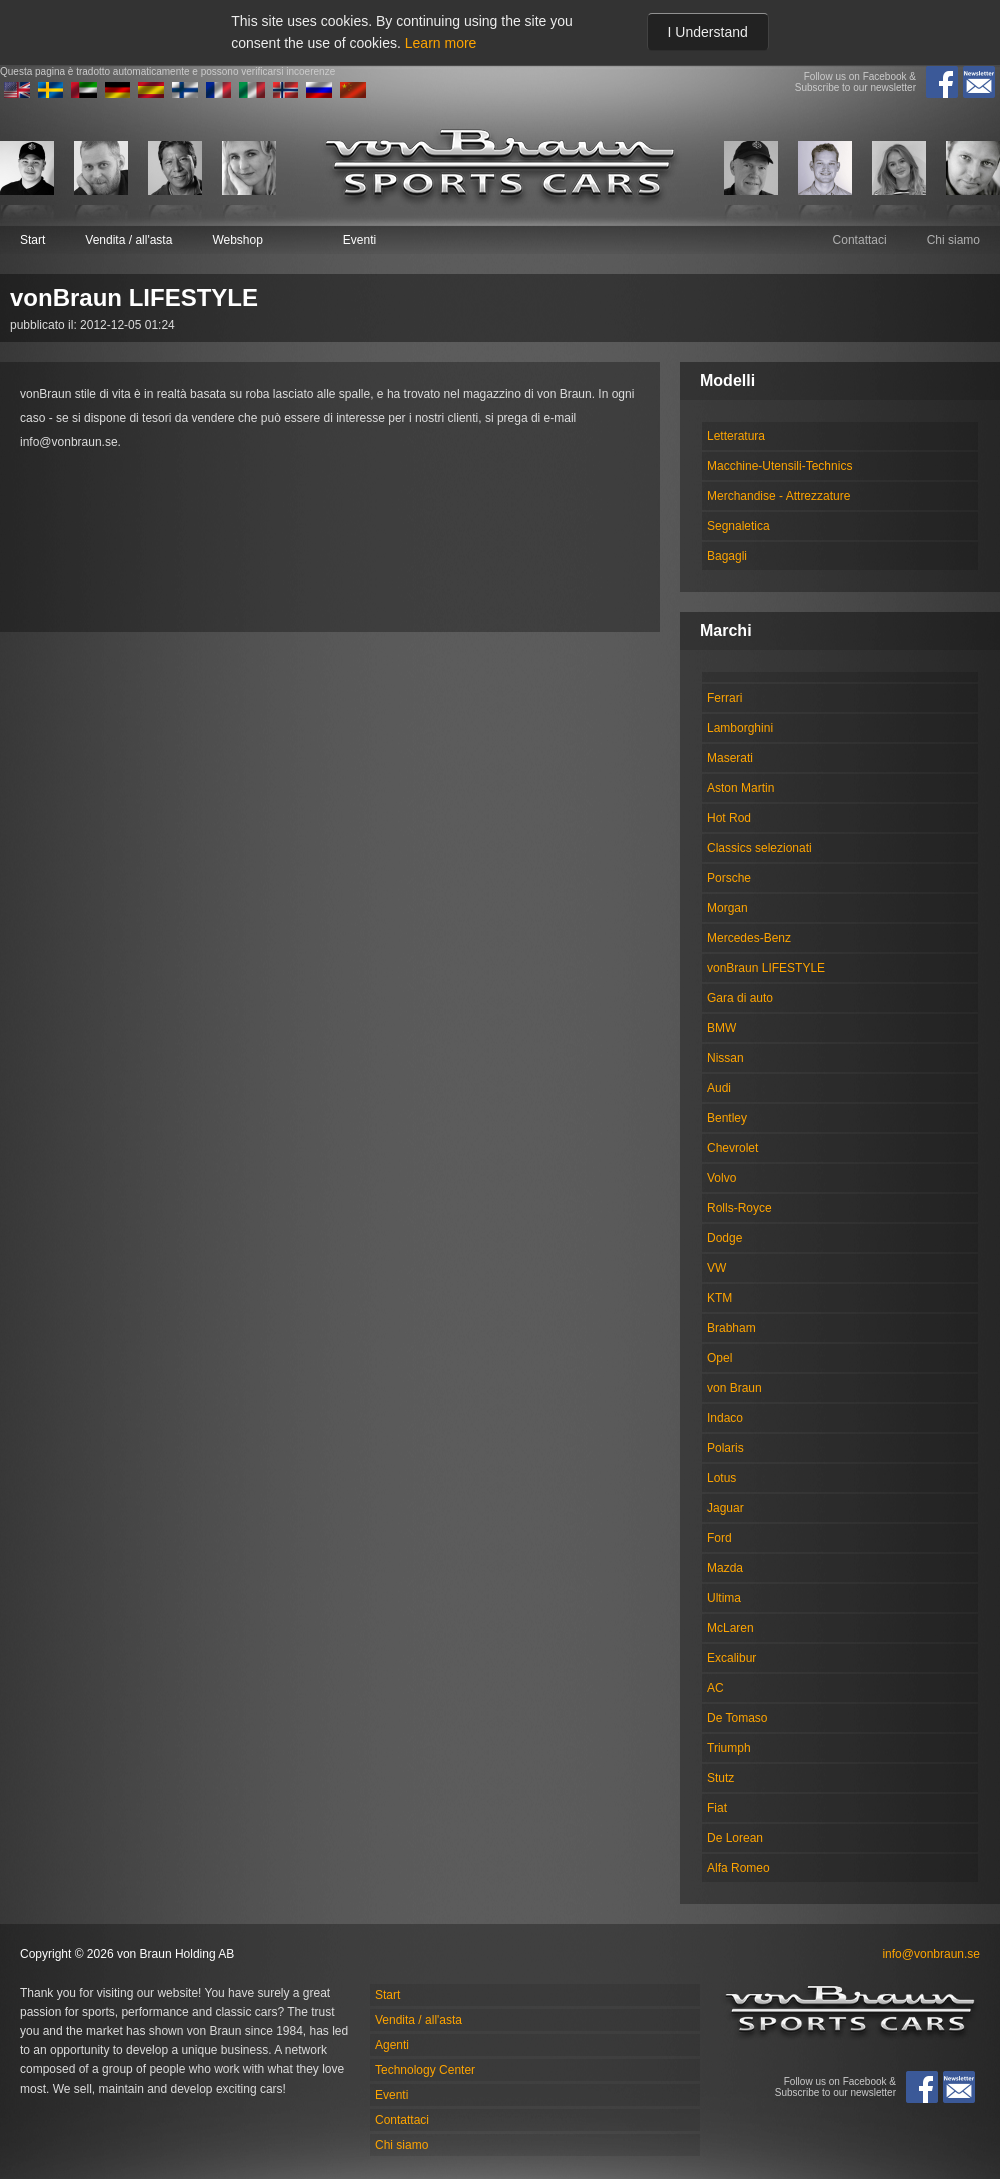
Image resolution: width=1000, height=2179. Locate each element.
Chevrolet (732, 1148)
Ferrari (724, 698)
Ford (719, 1538)
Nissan (725, 1058)
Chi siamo (953, 240)
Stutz (720, 1778)
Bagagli (727, 556)
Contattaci (860, 240)
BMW (721, 1028)
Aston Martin (740, 788)
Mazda (725, 1568)
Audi (719, 1088)
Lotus (721, 1478)
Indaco (725, 1418)
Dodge (724, 1238)
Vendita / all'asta (128, 240)
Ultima (724, 1598)
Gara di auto (740, 998)
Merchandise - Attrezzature (778, 496)
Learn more (441, 43)
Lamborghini (740, 728)
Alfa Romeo (738, 1868)
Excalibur (731, 1658)
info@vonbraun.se (931, 1954)
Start (32, 240)
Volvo (721, 1178)
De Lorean (735, 1838)
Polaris (725, 1448)
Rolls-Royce (739, 1208)
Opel (719, 1358)
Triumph (729, 1748)
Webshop (237, 240)
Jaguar (725, 1508)
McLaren (730, 1628)
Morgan (727, 908)
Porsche (729, 878)
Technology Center (425, 2070)
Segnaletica (738, 526)
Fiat (717, 1808)
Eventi (359, 240)
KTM (719, 1298)
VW (716, 1268)
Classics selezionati (759, 848)
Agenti (392, 2045)
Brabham (731, 1328)
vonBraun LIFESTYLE (766, 968)
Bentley (727, 1118)
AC (715, 1688)
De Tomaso (737, 1718)
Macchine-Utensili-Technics (779, 466)
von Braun (734, 1388)
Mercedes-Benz (749, 938)
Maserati (730, 758)
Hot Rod (729, 818)
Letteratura (736, 436)
